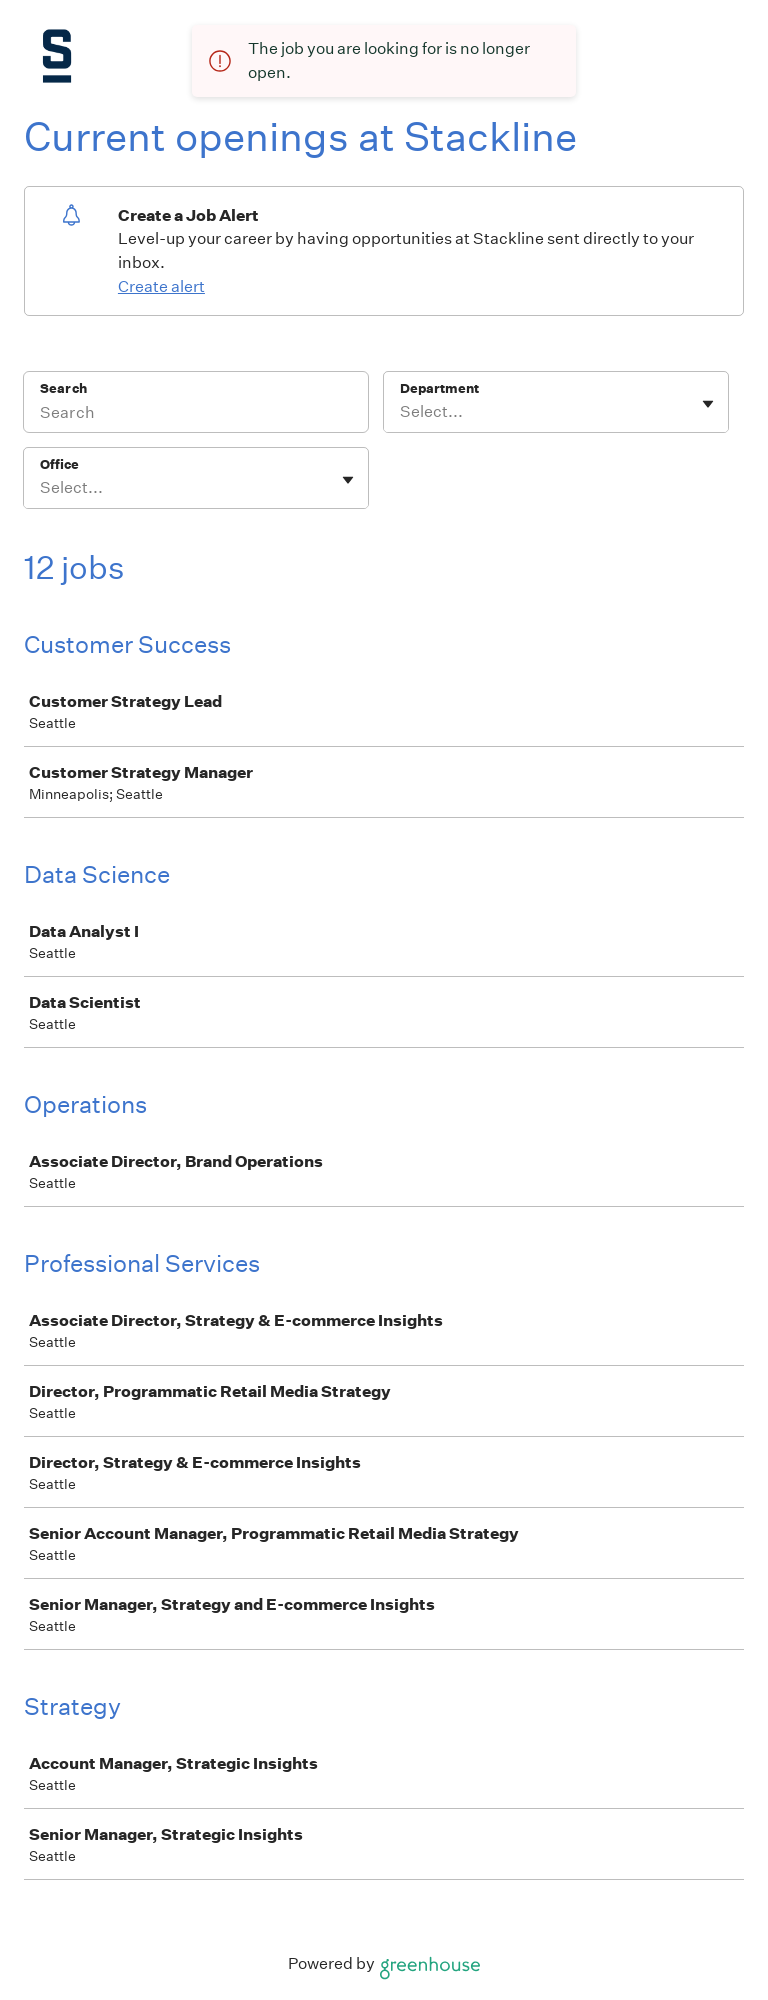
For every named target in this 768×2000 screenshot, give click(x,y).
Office (59, 464)
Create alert (161, 286)
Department (439, 388)
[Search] (196, 415)
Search (63, 388)
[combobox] (401, 412)
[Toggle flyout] (708, 404)
